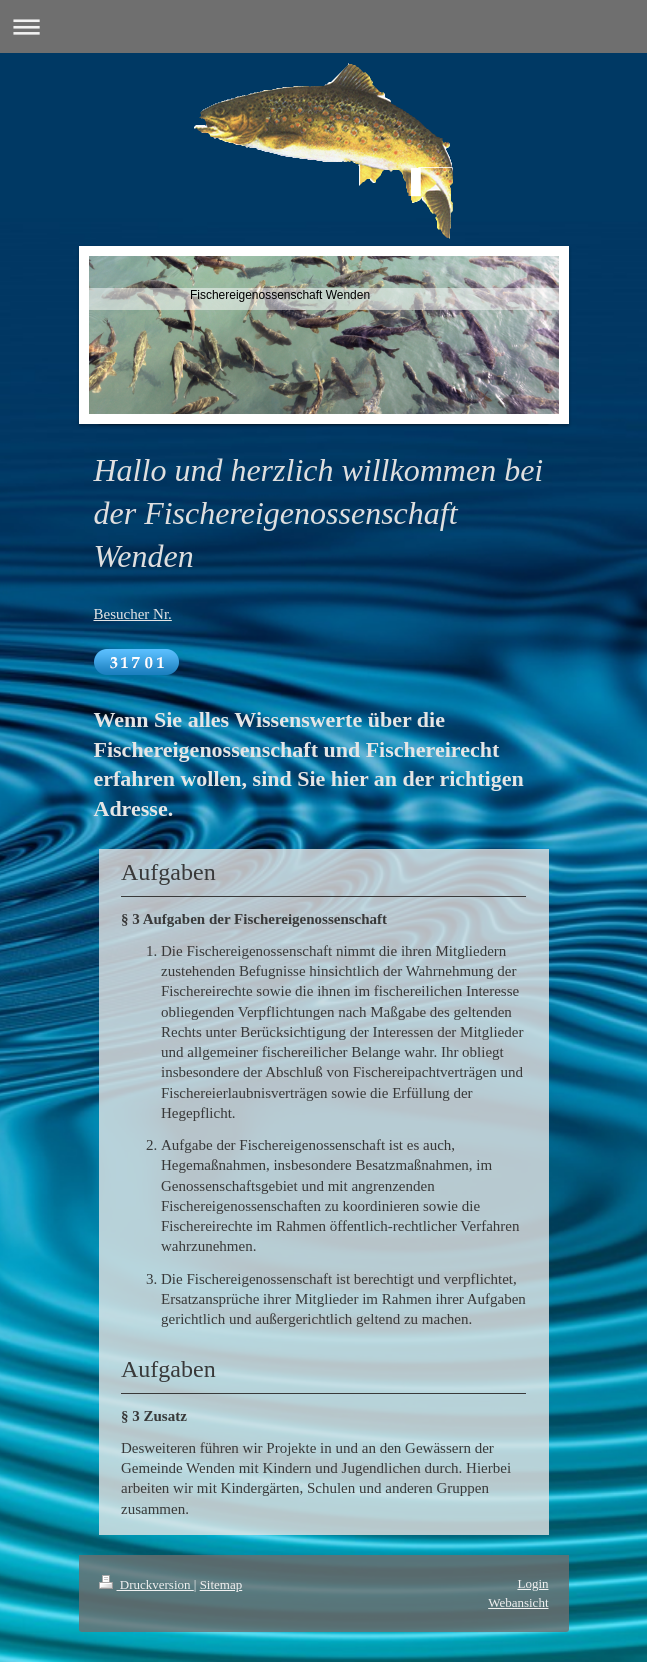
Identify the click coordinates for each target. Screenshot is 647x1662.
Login (532, 1583)
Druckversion (146, 1584)
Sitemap (221, 1584)
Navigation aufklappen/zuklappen (323, 26)
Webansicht (518, 1602)
